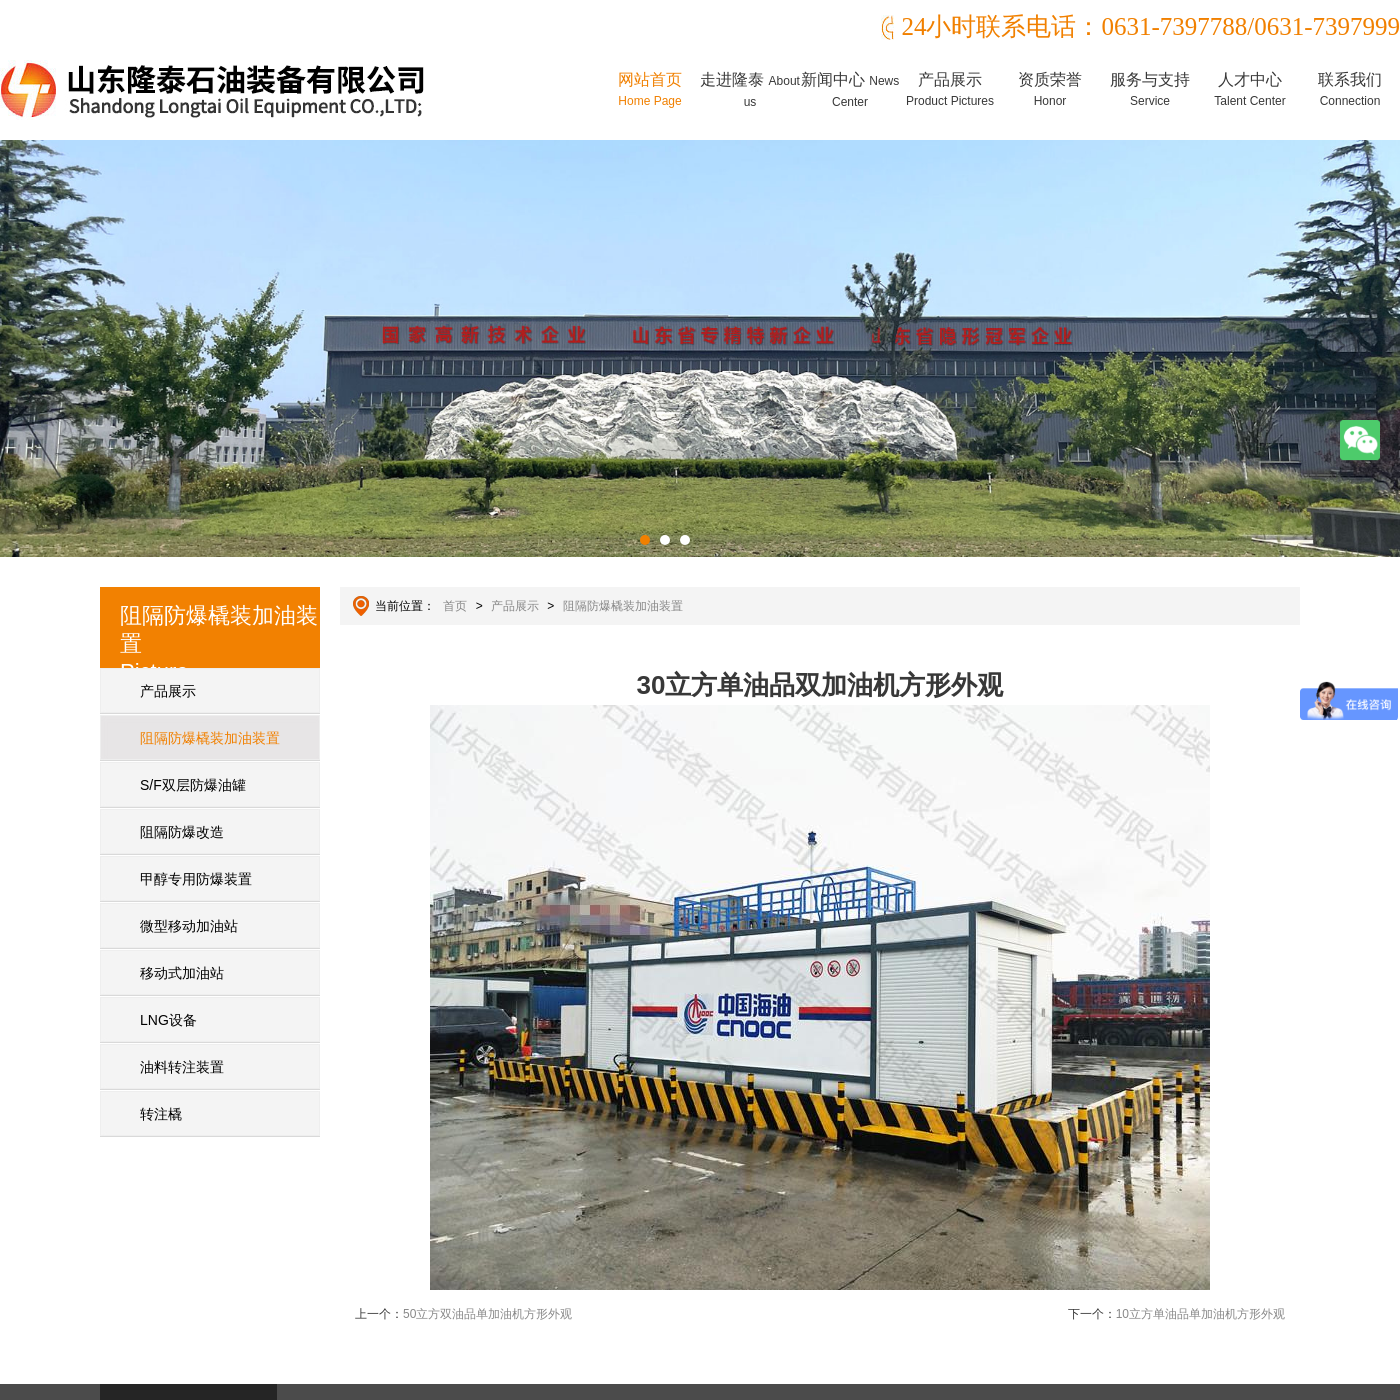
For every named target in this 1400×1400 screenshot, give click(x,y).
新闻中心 (850, 90)
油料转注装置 (182, 1067)
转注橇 (161, 1114)
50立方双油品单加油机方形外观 (487, 1314)
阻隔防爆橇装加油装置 (210, 738)
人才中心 (1249, 89)
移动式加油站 (182, 973)
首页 (455, 606)
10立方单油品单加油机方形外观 (1200, 1314)
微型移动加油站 (189, 926)
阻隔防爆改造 (182, 832)
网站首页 (650, 89)
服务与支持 (1150, 89)
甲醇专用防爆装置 (196, 879)
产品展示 (950, 89)
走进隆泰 (750, 90)
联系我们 (1350, 89)
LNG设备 (168, 1020)
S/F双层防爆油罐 (193, 785)
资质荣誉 (1050, 89)
